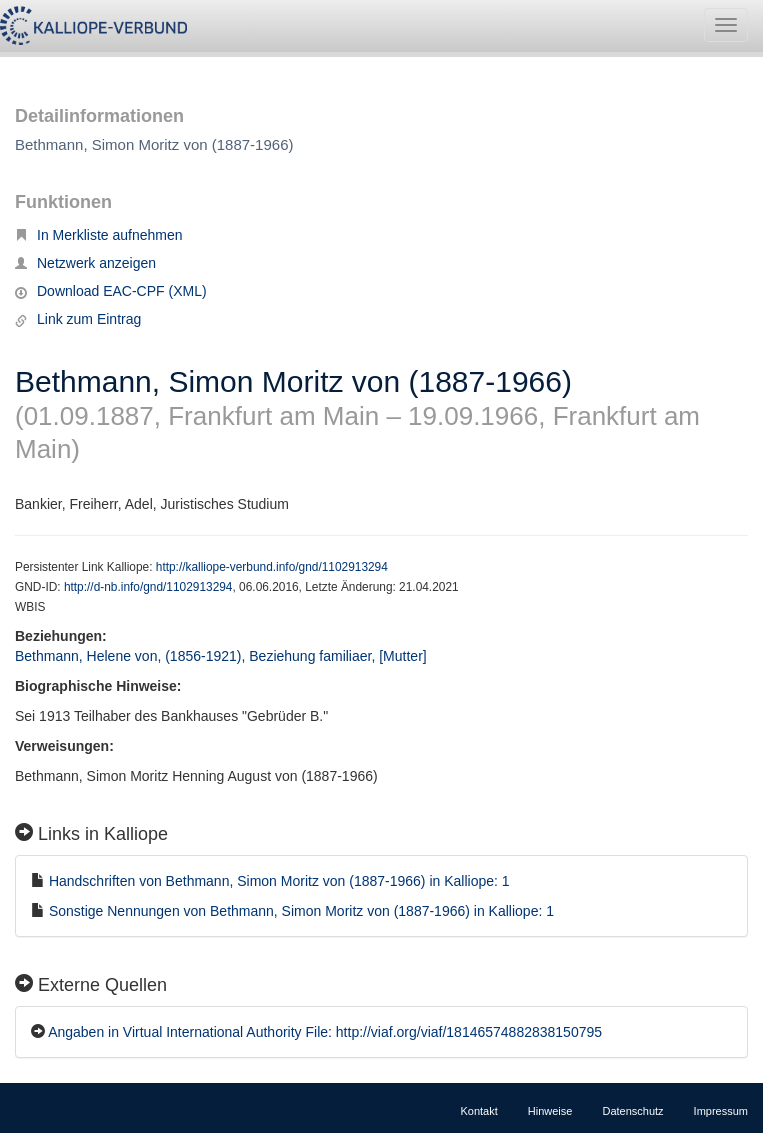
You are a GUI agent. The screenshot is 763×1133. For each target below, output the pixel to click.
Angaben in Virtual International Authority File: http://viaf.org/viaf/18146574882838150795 (325, 1032)
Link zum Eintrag (78, 319)
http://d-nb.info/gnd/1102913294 (148, 587)
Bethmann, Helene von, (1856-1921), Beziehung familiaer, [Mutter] (221, 656)
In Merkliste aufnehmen (99, 235)
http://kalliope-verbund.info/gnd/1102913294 (272, 567)
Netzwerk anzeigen (85, 263)
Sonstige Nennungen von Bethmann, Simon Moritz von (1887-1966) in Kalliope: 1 (301, 911)
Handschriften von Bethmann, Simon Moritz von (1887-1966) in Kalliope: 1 (279, 881)
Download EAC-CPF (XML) (111, 291)
